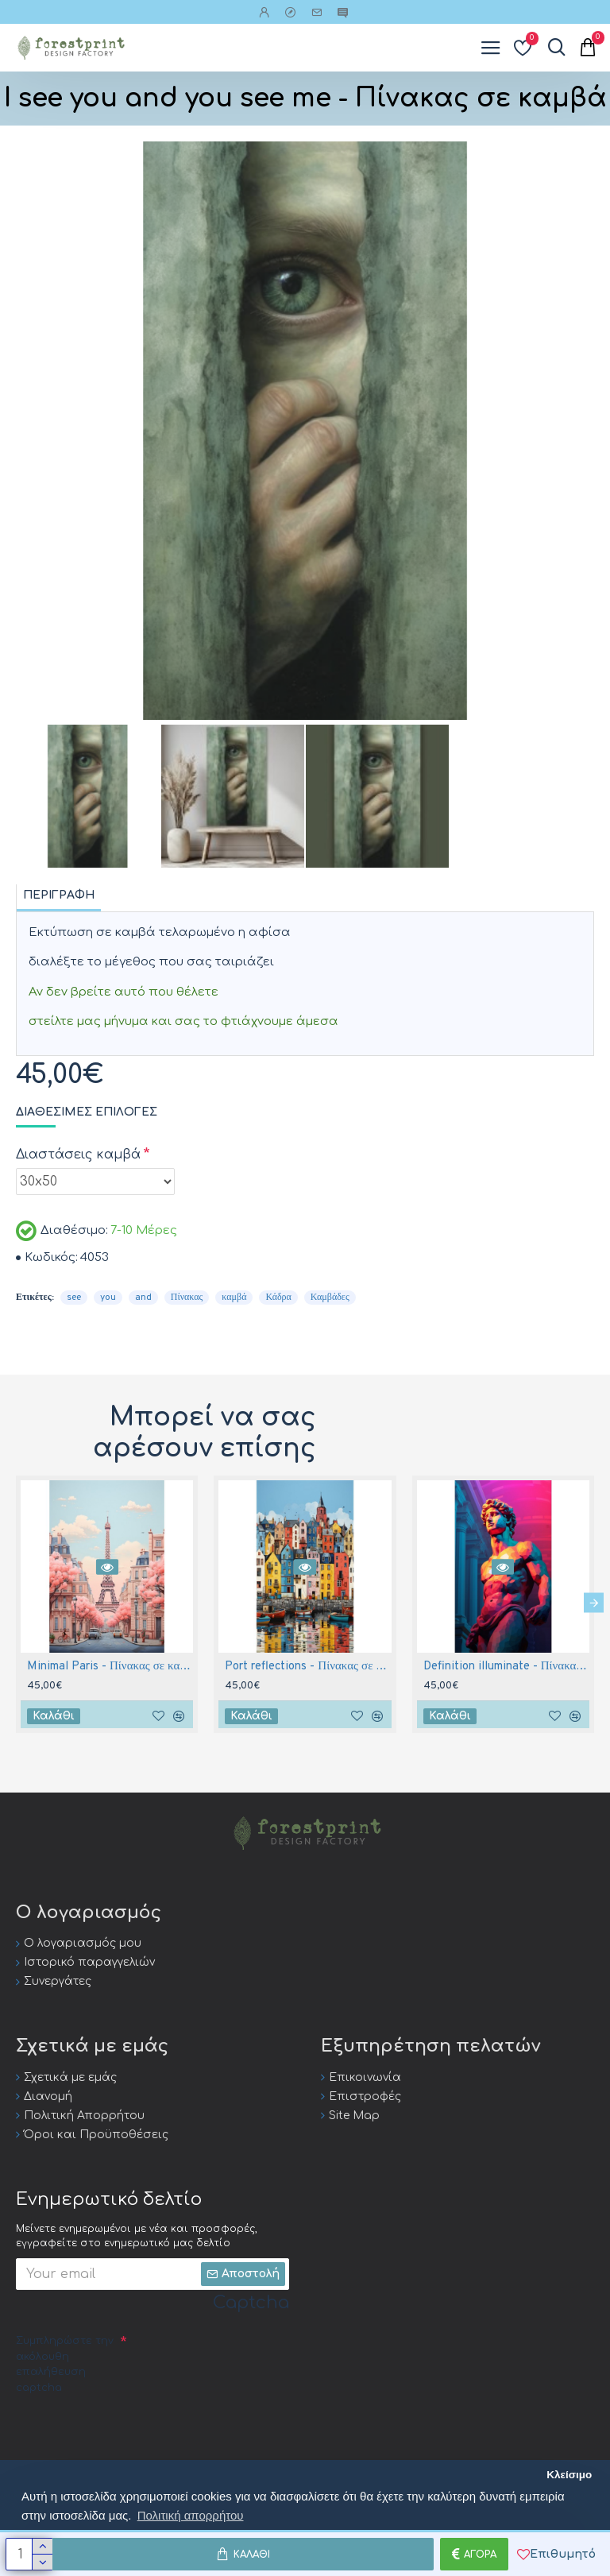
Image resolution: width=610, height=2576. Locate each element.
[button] (594, 1602)
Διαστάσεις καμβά (78, 1154)
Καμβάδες (330, 1297)
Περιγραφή (59, 895)
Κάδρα (278, 1297)
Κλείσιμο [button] (569, 2475)
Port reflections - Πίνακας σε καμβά (308, 1666)
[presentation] (136, 2431)
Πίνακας (187, 1297)
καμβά (234, 1297)
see (74, 1297)
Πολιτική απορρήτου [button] (190, 2515)
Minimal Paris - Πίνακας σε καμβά (110, 1666)
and (143, 1297)
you (108, 1297)
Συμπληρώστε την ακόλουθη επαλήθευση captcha (65, 2364)
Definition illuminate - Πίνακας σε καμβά (506, 1666)
